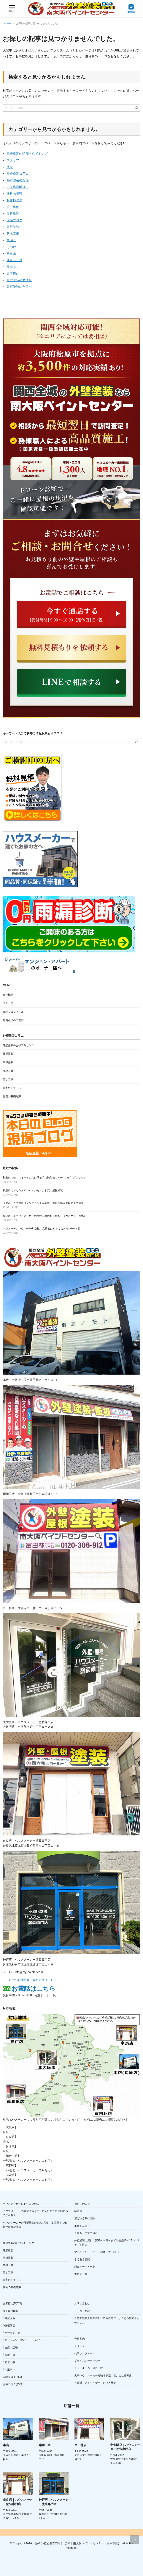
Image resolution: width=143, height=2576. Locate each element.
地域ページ (14, 260)
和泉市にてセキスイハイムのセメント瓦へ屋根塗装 (33, 1190)
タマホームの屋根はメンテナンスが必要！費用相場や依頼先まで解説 (43, 1203)
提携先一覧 (80, 2273)
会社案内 (79, 2338)
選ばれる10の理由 (85, 2218)
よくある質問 (82, 2259)
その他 (11, 247)
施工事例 (13, 207)
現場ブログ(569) (12, 2376)
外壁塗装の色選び (19, 287)
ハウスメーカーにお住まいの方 (21, 2203)
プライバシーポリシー (87, 2360)
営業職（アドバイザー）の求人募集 (95, 2382)
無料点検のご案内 (13, 1020)
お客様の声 (14, 200)
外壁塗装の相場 (18, 180)
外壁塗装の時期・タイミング (27, 153)
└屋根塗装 (9, 2325)
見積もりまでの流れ (86, 2233)
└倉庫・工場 (10, 2347)
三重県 (11, 253)
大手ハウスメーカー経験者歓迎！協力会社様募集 (103, 2375)
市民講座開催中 (18, 187)
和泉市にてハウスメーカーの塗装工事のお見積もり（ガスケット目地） (44, 1215)
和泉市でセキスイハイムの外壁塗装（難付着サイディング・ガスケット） (46, 1177)
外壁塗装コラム (18, 173)
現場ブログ (14, 220)
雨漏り (11, 240)
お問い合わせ (82, 2303)
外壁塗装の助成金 (19, 280)
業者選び (13, 273)
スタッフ (13, 160)
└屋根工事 (9, 2354)
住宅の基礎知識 (12, 1096)
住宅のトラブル (12, 1087)
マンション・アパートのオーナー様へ (96, 2251)
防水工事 (13, 233)
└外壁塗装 (9, 2318)
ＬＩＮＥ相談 (82, 2310)
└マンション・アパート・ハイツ (22, 2340)
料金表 (78, 2211)
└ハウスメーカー (13, 2332)
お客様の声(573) (12, 2303)
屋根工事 (8, 1070)
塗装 (10, 167)
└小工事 (7, 2369)
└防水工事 (9, 2362)
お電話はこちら (33, 1988)
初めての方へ (82, 2203)
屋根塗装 (13, 214)
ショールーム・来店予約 (88, 2367)
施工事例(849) (11, 2310)
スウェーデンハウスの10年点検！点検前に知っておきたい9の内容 (41, 1228)
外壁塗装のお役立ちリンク (18, 1045)
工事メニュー (82, 2225)
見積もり (13, 267)
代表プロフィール (13, 1011)
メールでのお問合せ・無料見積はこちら (29, 1980)
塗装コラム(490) (12, 2384)
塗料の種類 (14, 194)
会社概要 (8, 994)
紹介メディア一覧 (84, 2266)
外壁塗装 (13, 227)
